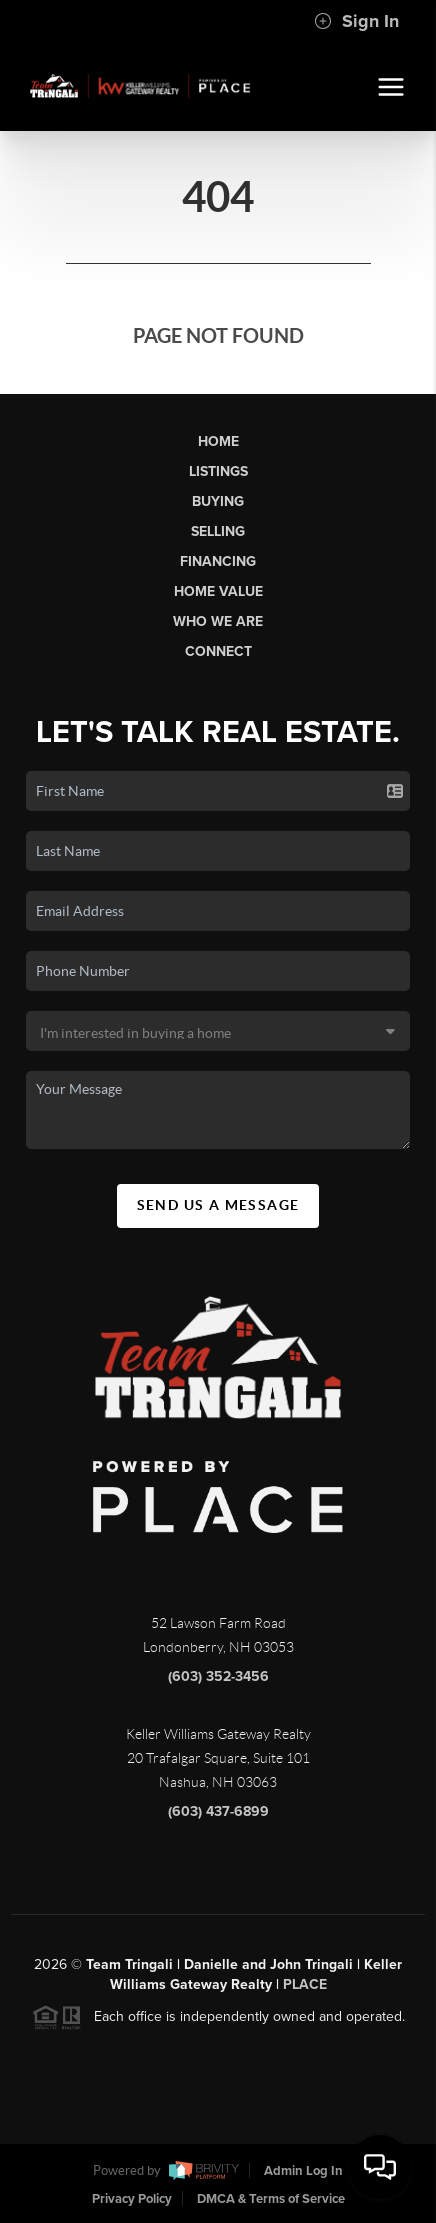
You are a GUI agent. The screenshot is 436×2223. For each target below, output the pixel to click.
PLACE (305, 1990)
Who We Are (218, 621)
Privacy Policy (132, 2199)
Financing (218, 561)
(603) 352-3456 (218, 1682)
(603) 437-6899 (218, 1817)
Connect (218, 651)
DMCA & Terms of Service (271, 2199)
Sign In (356, 21)
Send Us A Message (218, 1205)
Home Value (218, 591)
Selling (218, 531)
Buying (218, 501)
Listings (218, 471)
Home (218, 441)
